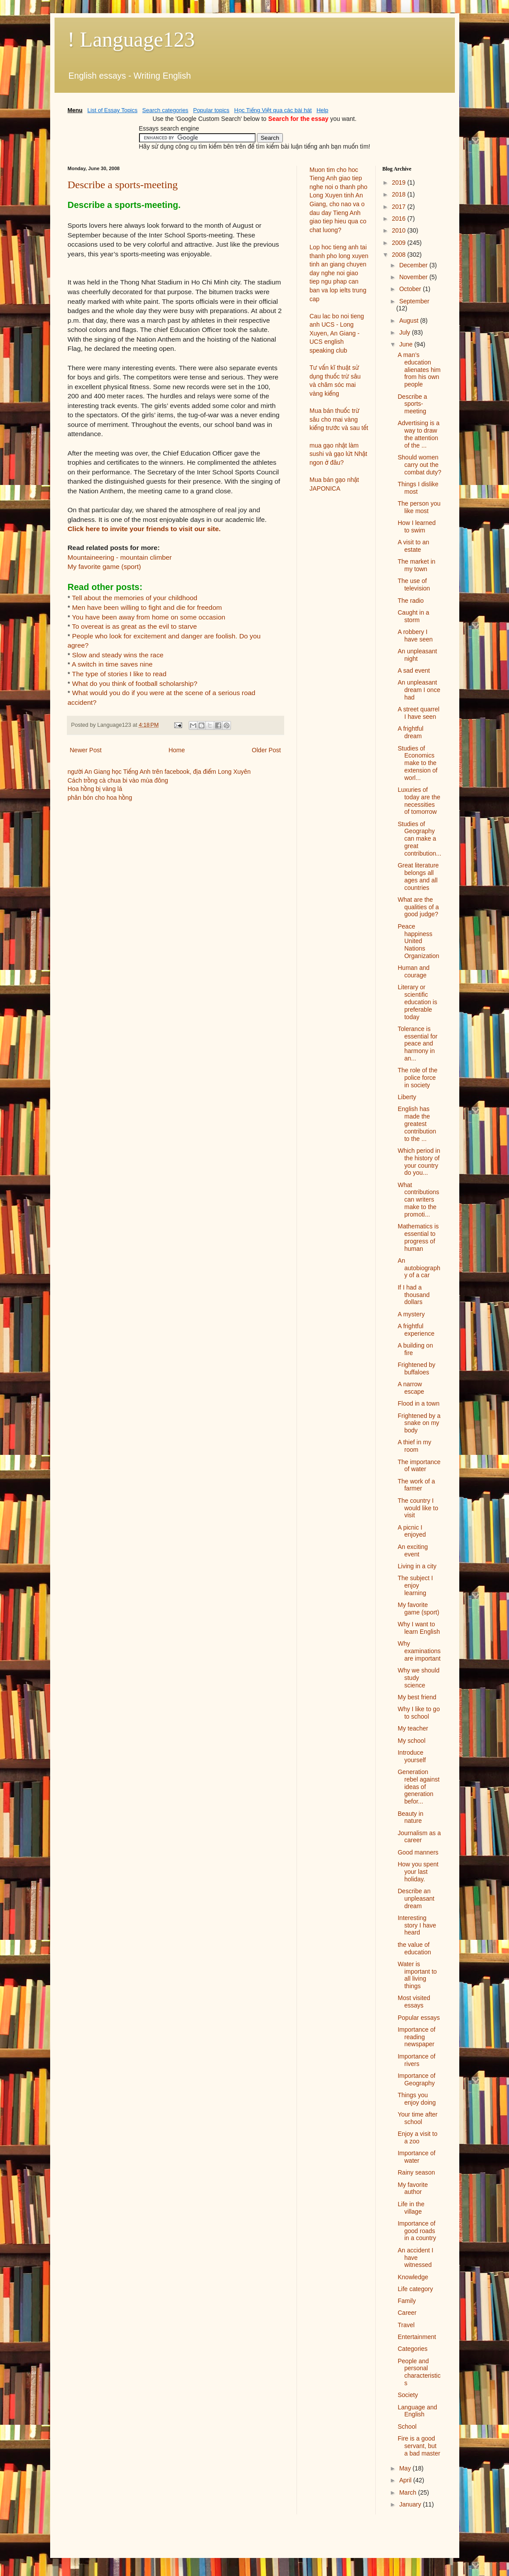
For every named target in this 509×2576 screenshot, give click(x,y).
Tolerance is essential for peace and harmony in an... (417, 1043)
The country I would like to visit (418, 1508)
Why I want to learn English (419, 1628)
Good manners (418, 1852)
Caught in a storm (413, 616)
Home (176, 750)
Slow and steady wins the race (118, 655)
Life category (415, 2288)
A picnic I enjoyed (412, 1531)
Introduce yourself (412, 1756)
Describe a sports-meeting (123, 184)
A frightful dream (410, 732)
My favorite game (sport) (104, 566)
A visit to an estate (413, 546)
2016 (399, 218)
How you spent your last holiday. (418, 1872)
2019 (399, 182)
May (405, 2468)
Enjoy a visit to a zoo (417, 2137)
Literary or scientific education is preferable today (417, 1002)
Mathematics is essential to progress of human (418, 1237)
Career (407, 2312)
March (408, 2492)
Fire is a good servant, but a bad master (419, 2446)
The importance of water (419, 1465)
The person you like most (419, 507)
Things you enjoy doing (417, 2098)
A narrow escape (411, 1388)
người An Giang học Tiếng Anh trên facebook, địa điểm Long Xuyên (159, 771)
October (411, 288)
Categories (413, 2348)
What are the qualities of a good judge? (418, 907)
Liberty (407, 1096)
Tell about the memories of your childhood (135, 597)
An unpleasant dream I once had (419, 690)
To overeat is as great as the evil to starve (134, 626)
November (414, 277)
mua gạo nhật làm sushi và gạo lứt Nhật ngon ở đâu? (338, 454)
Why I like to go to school (419, 1712)
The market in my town (417, 565)
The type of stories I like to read (119, 674)
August (409, 320)
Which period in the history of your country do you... (419, 1161)
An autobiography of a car (419, 1268)
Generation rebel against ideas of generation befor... (418, 1786)
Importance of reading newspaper (417, 2037)
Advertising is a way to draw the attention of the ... (418, 433)
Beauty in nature (410, 1817)
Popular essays (419, 2017)
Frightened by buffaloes (417, 1368)
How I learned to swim (417, 526)
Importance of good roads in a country (417, 2231)
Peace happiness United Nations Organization (418, 941)
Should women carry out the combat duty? (419, 465)
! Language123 (131, 39)
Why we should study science (418, 1678)
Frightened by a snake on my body (419, 1423)
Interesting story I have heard (417, 1925)
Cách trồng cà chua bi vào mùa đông (118, 780)
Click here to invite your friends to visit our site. (144, 528)
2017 (399, 206)
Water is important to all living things (417, 1974)
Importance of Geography (417, 2079)
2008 (399, 254)
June (406, 344)
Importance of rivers (417, 2060)
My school (411, 1740)
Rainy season (416, 2172)
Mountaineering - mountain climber (120, 557)
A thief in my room (414, 1446)
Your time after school (418, 2118)
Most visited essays (414, 2001)
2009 (399, 242)
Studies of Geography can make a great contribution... (419, 838)
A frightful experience (416, 1330)
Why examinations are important (419, 1651)
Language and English (417, 2411)
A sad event (414, 670)
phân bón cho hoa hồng (100, 797)
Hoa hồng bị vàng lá (95, 788)
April (406, 2480)
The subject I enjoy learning (415, 1585)
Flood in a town (418, 1403)
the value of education (414, 1948)
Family (407, 2300)
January (411, 2504)
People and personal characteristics (419, 2372)
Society (408, 2394)
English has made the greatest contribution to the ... (417, 1123)
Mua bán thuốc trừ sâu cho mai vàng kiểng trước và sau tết (339, 419)
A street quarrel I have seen (418, 713)
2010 (399, 230)
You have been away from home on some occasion (149, 617)
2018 (399, 194)
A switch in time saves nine (112, 664)
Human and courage (413, 971)
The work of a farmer (416, 1485)
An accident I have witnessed (415, 2258)
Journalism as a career (419, 1836)
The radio (411, 600)
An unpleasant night (417, 655)
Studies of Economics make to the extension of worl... (418, 763)
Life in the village (411, 2208)
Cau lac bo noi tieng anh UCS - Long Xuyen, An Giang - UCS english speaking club (337, 333)
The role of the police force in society (417, 1078)
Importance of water (417, 2157)
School (407, 2426)
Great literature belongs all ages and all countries (418, 876)
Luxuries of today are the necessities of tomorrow (419, 800)
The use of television (414, 584)
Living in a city (417, 1566)
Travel (406, 2324)
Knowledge (413, 2277)
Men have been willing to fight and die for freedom (147, 607)
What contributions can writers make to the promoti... (418, 1199)
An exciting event (413, 1550)
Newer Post (86, 750)
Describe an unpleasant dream (416, 1898)
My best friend (417, 1697)
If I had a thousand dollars (414, 1295)
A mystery (411, 1314)
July (405, 332)
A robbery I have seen (415, 635)
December (414, 265)
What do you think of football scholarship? (135, 683)
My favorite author (413, 2188)
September (414, 301)
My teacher (413, 1728)
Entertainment (417, 2336)
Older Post (266, 750)
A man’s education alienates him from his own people (419, 369)
